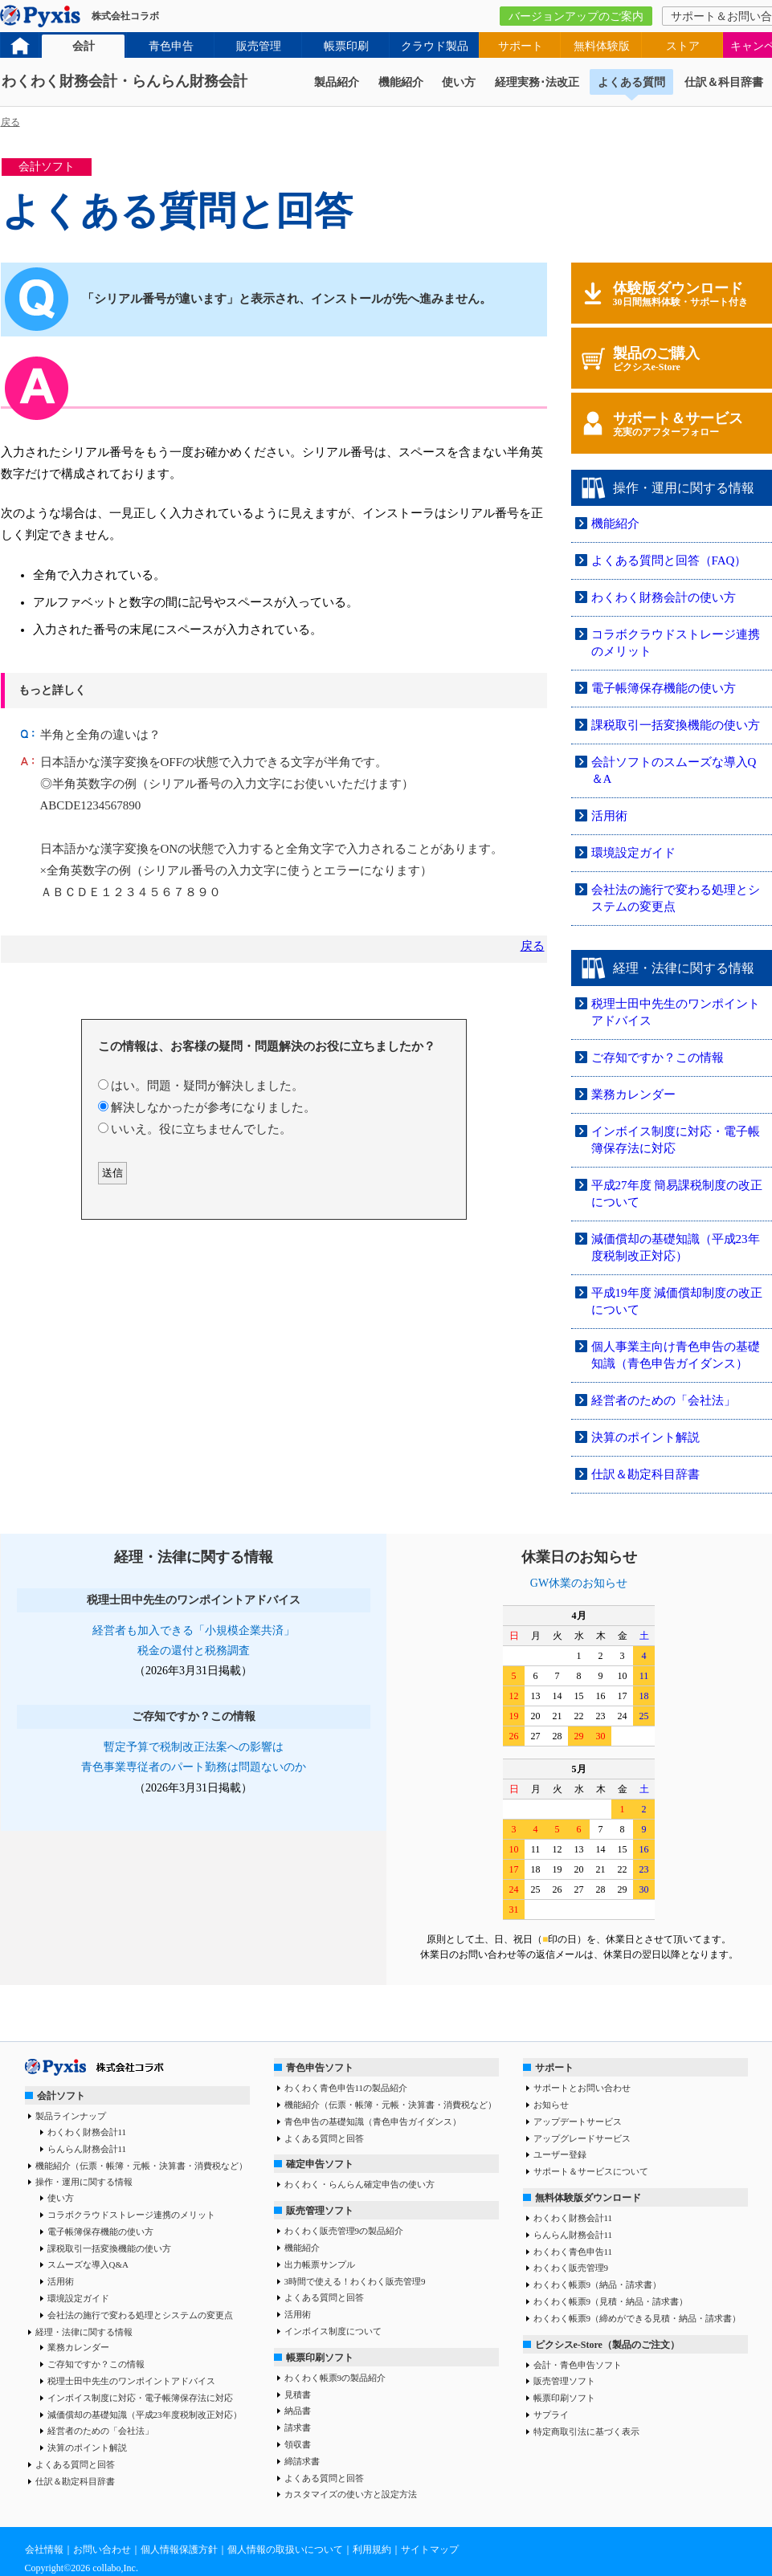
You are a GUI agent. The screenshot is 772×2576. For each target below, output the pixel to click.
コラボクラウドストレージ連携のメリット (131, 2214)
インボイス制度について (333, 2331)
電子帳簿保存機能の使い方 (663, 688)
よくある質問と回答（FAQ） (669, 560)
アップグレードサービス (582, 2138)
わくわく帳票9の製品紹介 (335, 2377)
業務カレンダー (633, 1094)
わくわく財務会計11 (87, 2132)
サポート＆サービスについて (590, 2171)
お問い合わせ (102, 2549)
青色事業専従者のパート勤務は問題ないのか (193, 1767)
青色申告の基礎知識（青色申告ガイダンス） (372, 2121)
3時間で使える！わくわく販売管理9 (355, 2281)
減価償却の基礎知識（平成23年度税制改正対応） (144, 2414)
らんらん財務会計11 (87, 2149)
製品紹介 (336, 82)
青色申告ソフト (319, 2067)
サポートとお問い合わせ (582, 2088)
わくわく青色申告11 (573, 2251)
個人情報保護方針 (179, 2549)
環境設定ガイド (633, 852)
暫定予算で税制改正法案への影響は (194, 1747)
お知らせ (551, 2104)
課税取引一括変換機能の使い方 (675, 725)
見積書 (297, 2394)
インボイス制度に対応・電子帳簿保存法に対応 (140, 2398)
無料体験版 (602, 46)
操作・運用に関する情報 (84, 2182)
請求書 (297, 2427)
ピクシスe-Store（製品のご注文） (607, 2344)
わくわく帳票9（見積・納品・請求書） (610, 2301)
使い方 (459, 82)
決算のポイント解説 (645, 1437)
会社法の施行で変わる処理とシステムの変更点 (140, 2315)
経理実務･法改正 (537, 82)
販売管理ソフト (319, 2210)
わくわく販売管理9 (571, 2267)
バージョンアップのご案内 (576, 16)
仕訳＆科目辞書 (723, 82)
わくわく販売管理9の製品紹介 (344, 2231)
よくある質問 (631, 82)
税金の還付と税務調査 (193, 1651)
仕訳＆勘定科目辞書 (645, 1474)
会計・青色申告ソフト (577, 2365)
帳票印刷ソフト (319, 2357)
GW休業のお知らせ (578, 1583)
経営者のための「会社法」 (663, 1400)
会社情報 (44, 2549)
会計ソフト (61, 2095)
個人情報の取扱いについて (285, 2549)
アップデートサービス (577, 2121)
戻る (10, 122)
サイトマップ (430, 2549)
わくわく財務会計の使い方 (663, 597)
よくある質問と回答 (75, 2464)
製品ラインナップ (70, 2116)
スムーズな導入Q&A (88, 2264)
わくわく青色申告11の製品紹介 (346, 2088)
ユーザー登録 (559, 2154)
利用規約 (372, 2549)
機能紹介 (400, 82)
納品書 (297, 2410)
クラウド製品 (434, 46)
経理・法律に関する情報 (84, 2332)
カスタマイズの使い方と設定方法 (350, 2494)
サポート (520, 46)
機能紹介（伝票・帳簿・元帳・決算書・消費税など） (141, 2165)
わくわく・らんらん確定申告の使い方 (359, 2184)
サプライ (551, 2414)
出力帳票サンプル (319, 2264)
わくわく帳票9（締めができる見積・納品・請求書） (637, 2318)
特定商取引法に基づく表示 (586, 2431)
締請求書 (302, 2461)
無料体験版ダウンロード (588, 2197)
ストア (683, 46)
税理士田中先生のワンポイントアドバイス (131, 2381)
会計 (83, 46)
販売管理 (258, 46)
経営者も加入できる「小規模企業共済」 (193, 1630)
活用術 (609, 815)
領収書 (297, 2444)
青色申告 (171, 46)
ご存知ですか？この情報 (657, 1057)
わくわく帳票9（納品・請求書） (597, 2284)
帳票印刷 (346, 46)
